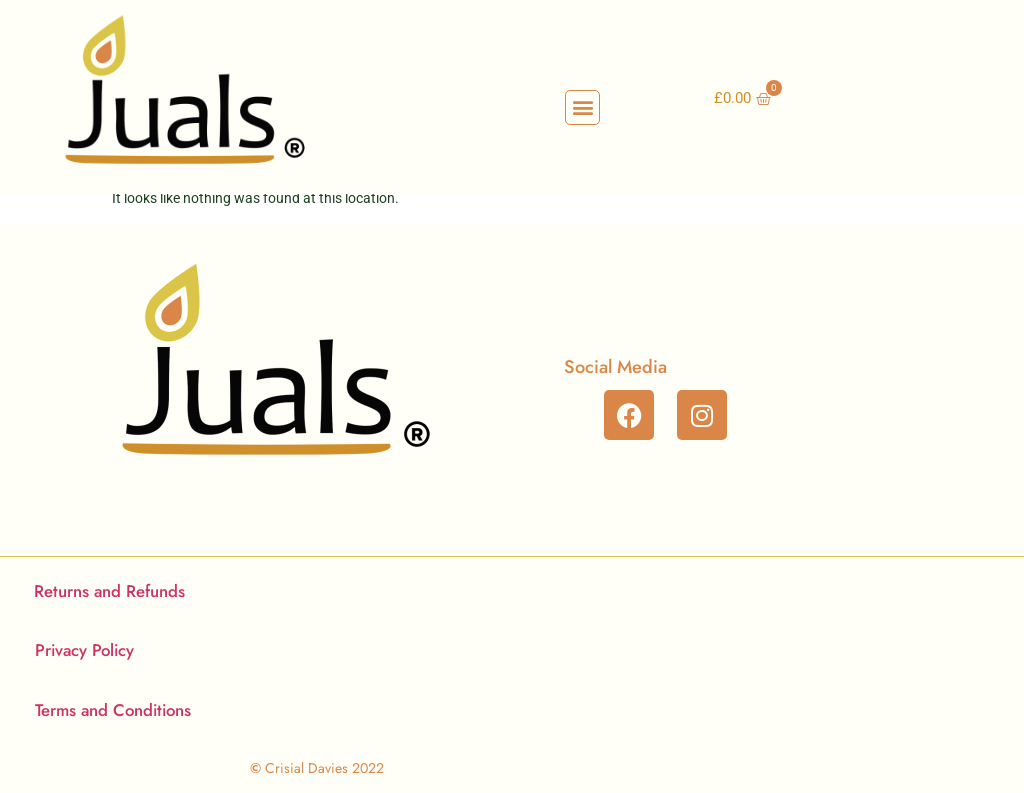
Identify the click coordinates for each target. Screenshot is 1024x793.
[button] (582, 107)
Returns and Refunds (109, 591)
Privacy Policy (84, 650)
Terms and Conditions (113, 710)
